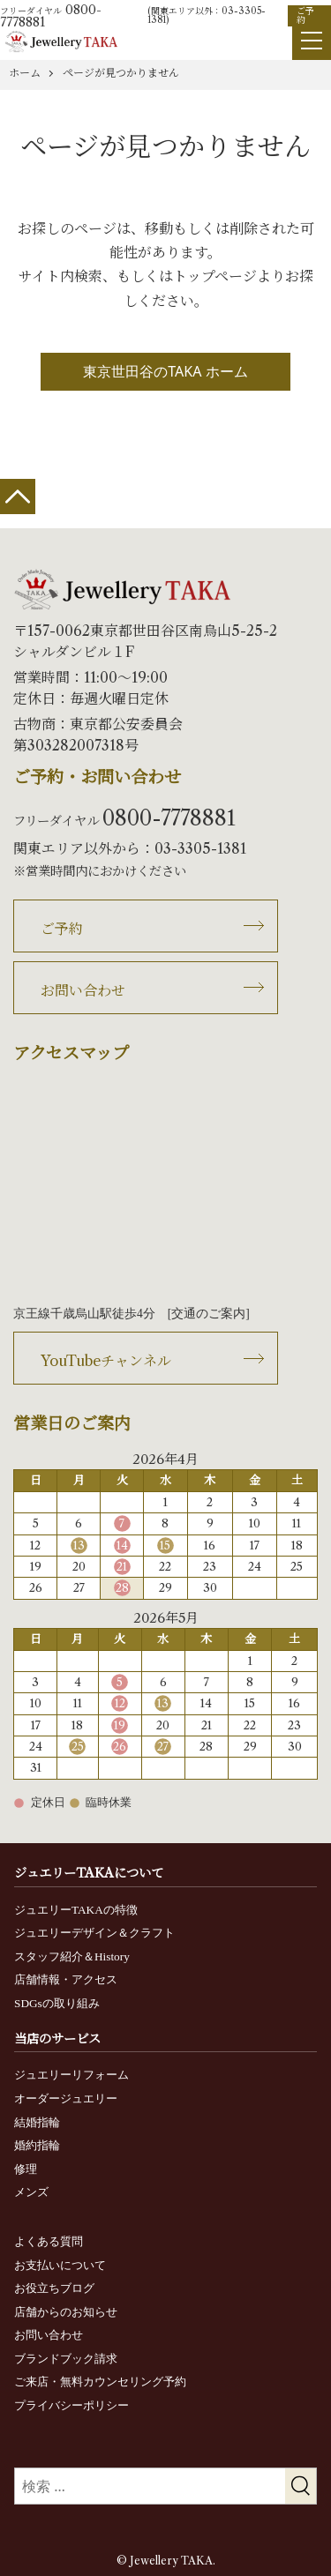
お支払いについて (60, 2265)
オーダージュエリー (65, 2098)
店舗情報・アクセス (65, 1979)
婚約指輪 (37, 2145)
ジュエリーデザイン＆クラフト (94, 1932)
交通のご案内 (208, 1313)
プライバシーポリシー (71, 2405)
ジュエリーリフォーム (71, 2074)
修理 (25, 2169)
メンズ (31, 2192)
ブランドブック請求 (65, 2358)
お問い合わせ (83, 990)
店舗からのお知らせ (65, 2311)
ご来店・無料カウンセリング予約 (100, 2381)
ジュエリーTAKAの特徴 (76, 1909)
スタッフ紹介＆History (72, 1956)
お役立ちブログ (54, 2288)
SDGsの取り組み (57, 2003)
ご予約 (305, 15)
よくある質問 (48, 2241)
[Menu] (311, 40)
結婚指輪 (37, 2122)
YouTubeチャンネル (106, 1361)
